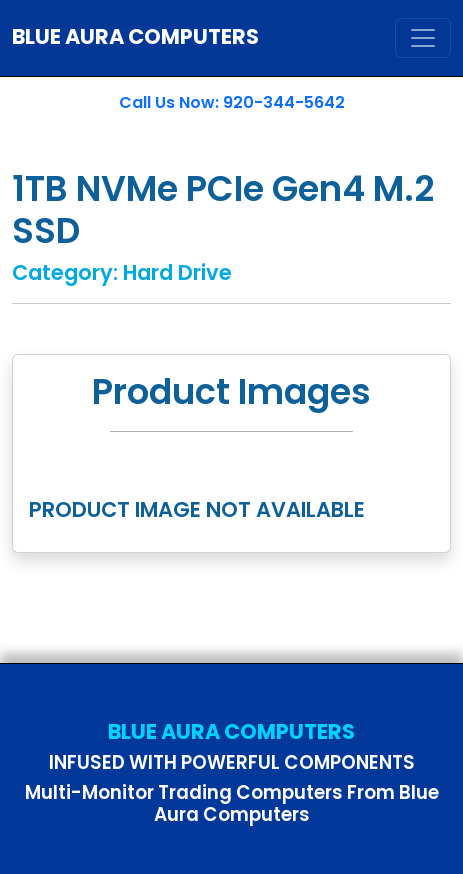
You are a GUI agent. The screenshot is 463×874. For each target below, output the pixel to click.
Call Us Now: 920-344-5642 (232, 102)
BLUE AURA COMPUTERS (135, 36)
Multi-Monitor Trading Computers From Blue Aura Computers (232, 803)
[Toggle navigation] (423, 38)
